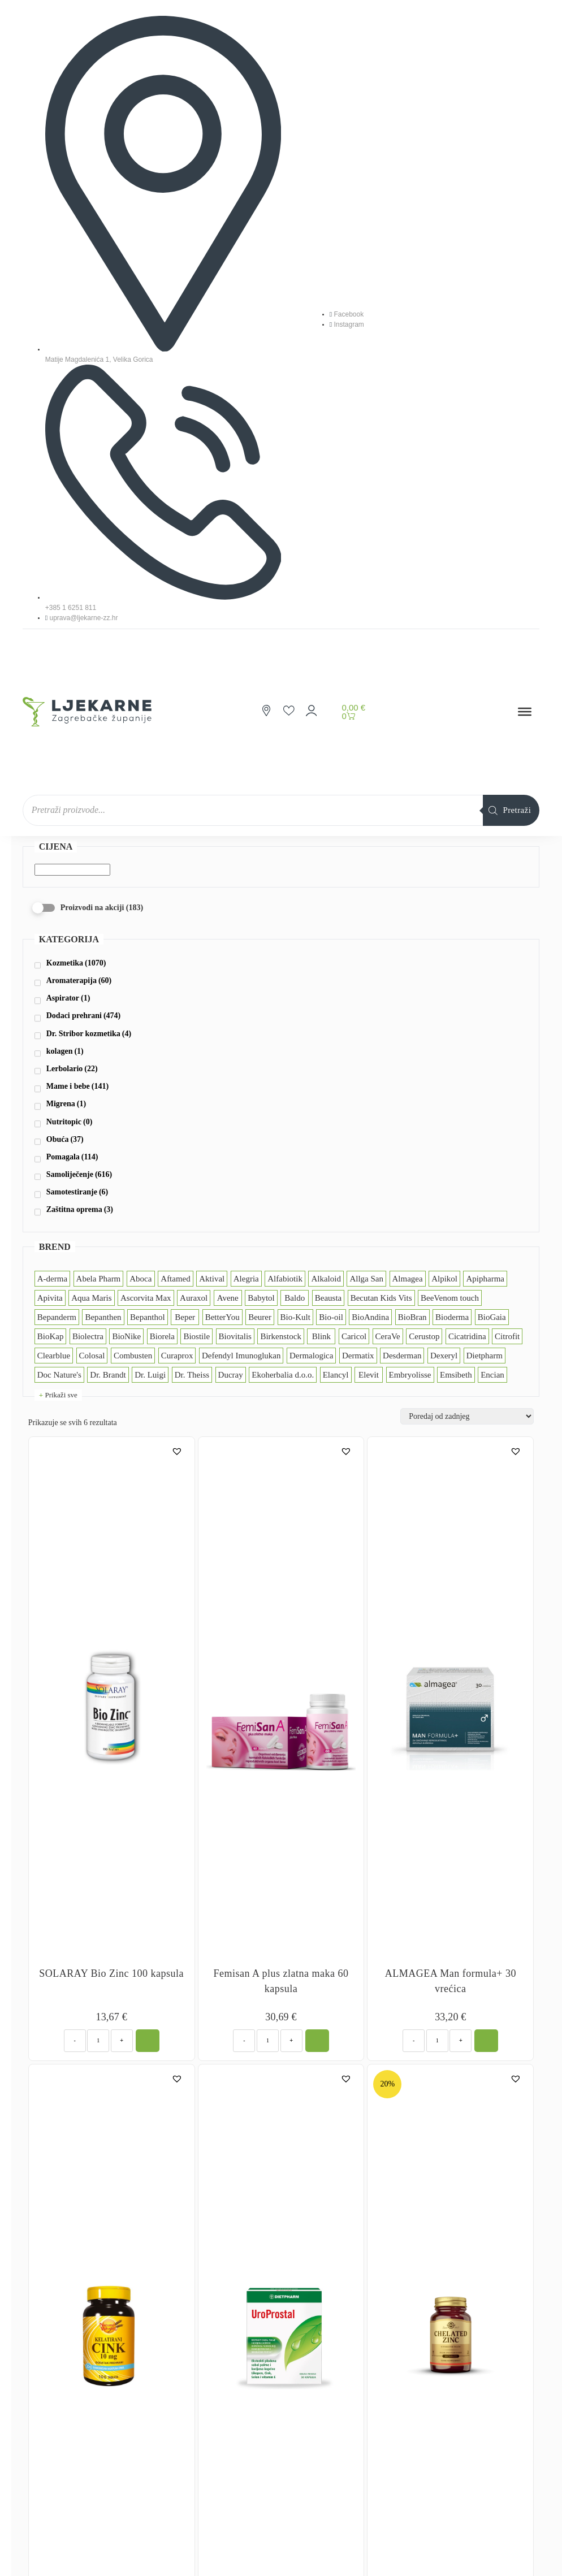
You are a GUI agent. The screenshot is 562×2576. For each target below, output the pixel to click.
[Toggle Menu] (524, 712)
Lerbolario (72, 1068)
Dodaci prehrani (83, 1015)
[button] (178, 1451)
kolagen (65, 1051)
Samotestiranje (77, 1192)
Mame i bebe (77, 1086)
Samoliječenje (79, 1174)
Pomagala (72, 1157)
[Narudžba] (467, 1416)
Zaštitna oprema (79, 1209)
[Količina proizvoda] (98, 2040)
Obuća (65, 1139)
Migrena (66, 1103)
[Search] (511, 810)
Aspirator (68, 998)
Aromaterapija (79, 980)
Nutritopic (69, 1122)
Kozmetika (76, 963)
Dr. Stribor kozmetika (88, 1033)
